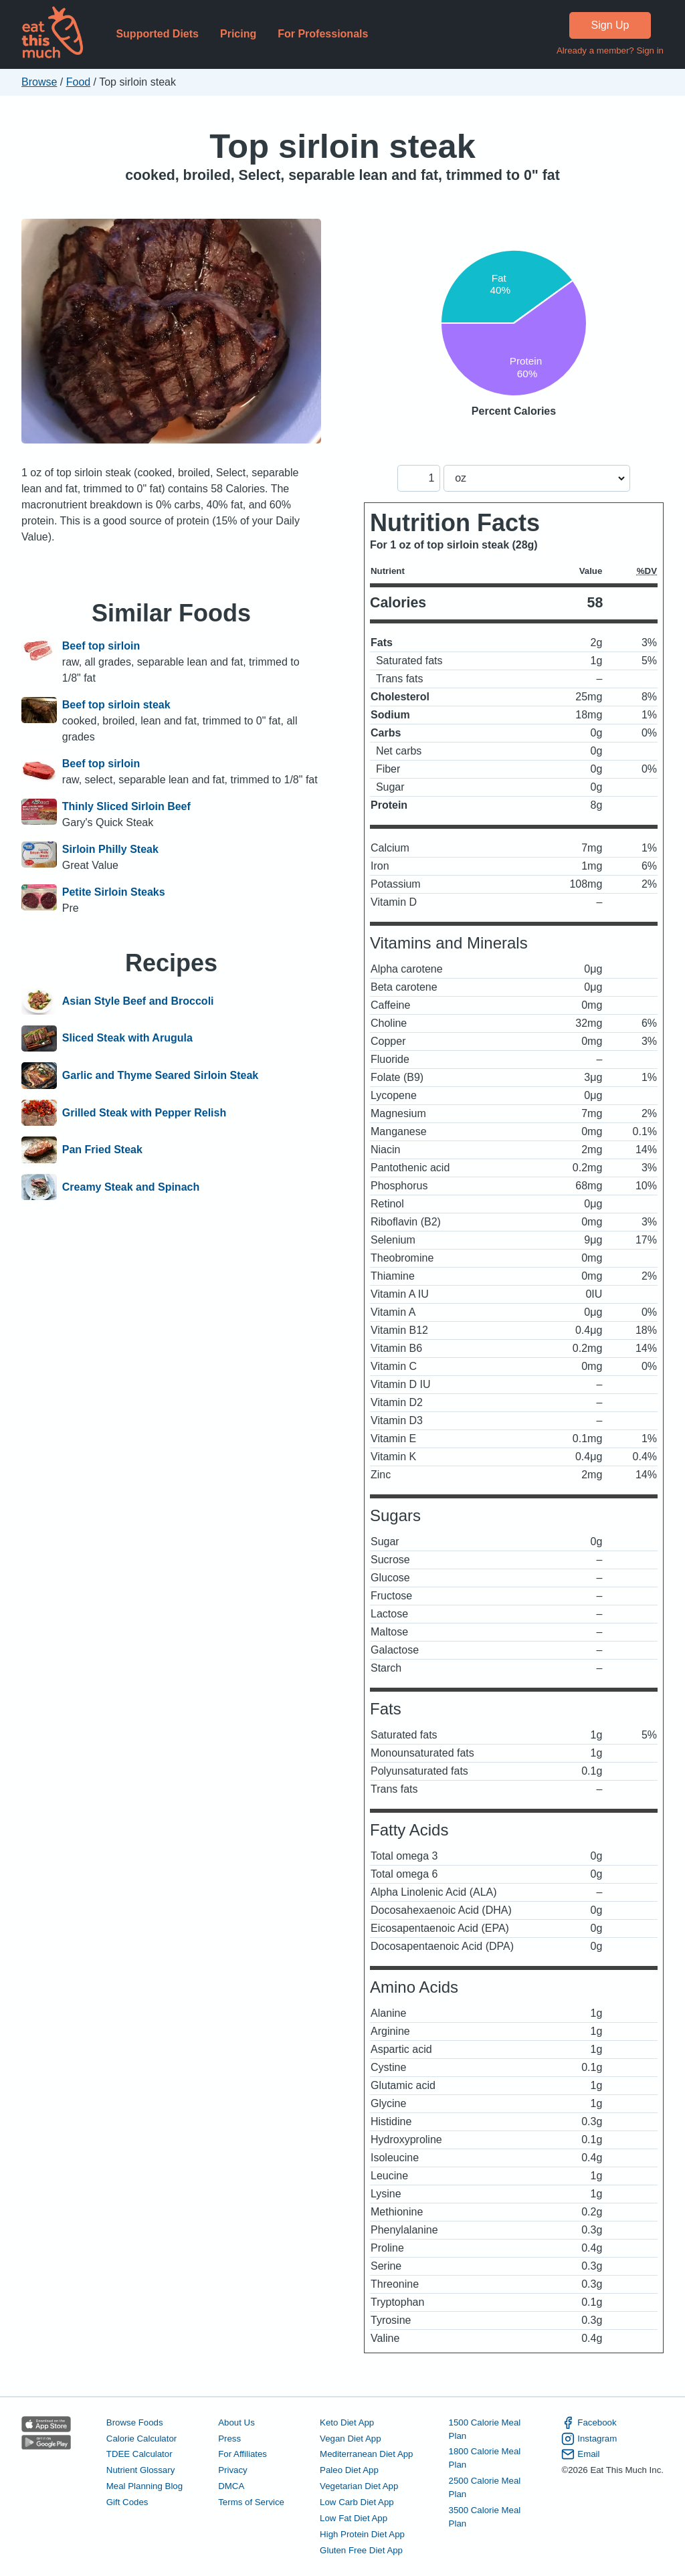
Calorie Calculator (141, 2439)
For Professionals (323, 33)
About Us (236, 2422)
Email (580, 2454)
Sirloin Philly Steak (110, 849)
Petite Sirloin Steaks (113, 892)
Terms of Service (251, 2502)
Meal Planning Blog (144, 2486)
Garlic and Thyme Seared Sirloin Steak (160, 1075)
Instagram (589, 2439)
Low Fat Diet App (353, 2518)
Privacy (233, 2470)
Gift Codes (127, 2502)
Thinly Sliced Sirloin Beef (126, 806)
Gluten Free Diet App (361, 2550)
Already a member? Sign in (610, 50)
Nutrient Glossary (140, 2470)
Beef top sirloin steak (116, 704)
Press (229, 2439)
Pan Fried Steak (102, 1149)
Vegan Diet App (350, 2439)
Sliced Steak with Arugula (127, 1038)
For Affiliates (242, 2454)
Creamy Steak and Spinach (130, 1187)
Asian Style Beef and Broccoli (138, 1001)
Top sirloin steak (342, 146)
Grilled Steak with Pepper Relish (144, 1113)
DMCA (231, 2486)
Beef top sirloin (101, 646)
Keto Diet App (347, 2422)
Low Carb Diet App (357, 2502)
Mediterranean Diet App (366, 2454)
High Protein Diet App (362, 2534)
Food (78, 82)
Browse (39, 82)
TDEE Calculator (139, 2454)
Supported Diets (157, 33)
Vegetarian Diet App (359, 2486)
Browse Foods (134, 2422)
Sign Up (610, 25)
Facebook (588, 2423)
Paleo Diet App (349, 2470)
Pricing (238, 33)
